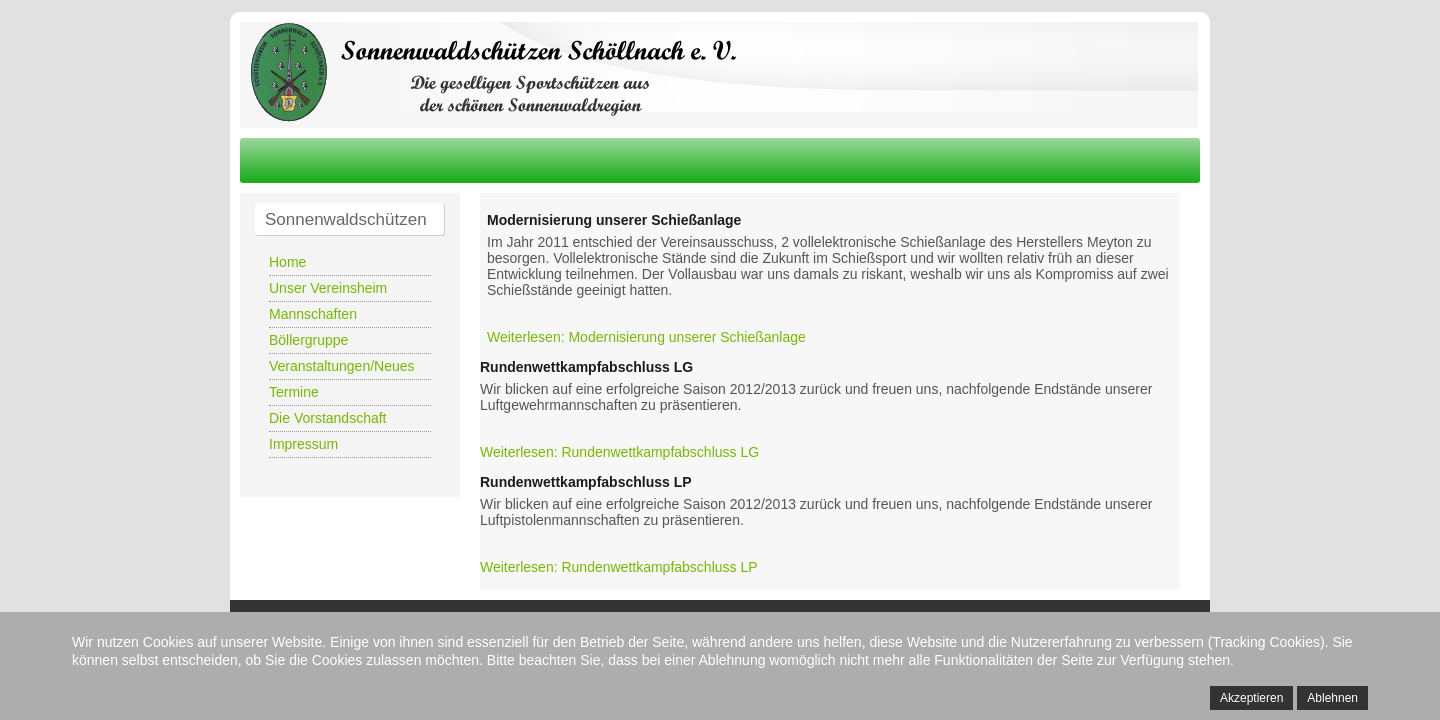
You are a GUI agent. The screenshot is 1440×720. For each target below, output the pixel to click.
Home (287, 262)
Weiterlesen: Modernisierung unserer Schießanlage (646, 337)
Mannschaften (313, 314)
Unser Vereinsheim (328, 288)
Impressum (303, 444)
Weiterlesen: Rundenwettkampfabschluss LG (619, 452)
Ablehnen (1332, 698)
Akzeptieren (1251, 698)
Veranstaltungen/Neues (342, 366)
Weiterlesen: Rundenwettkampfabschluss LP (619, 567)
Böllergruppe (308, 340)
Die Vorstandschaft (328, 418)
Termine (294, 392)
